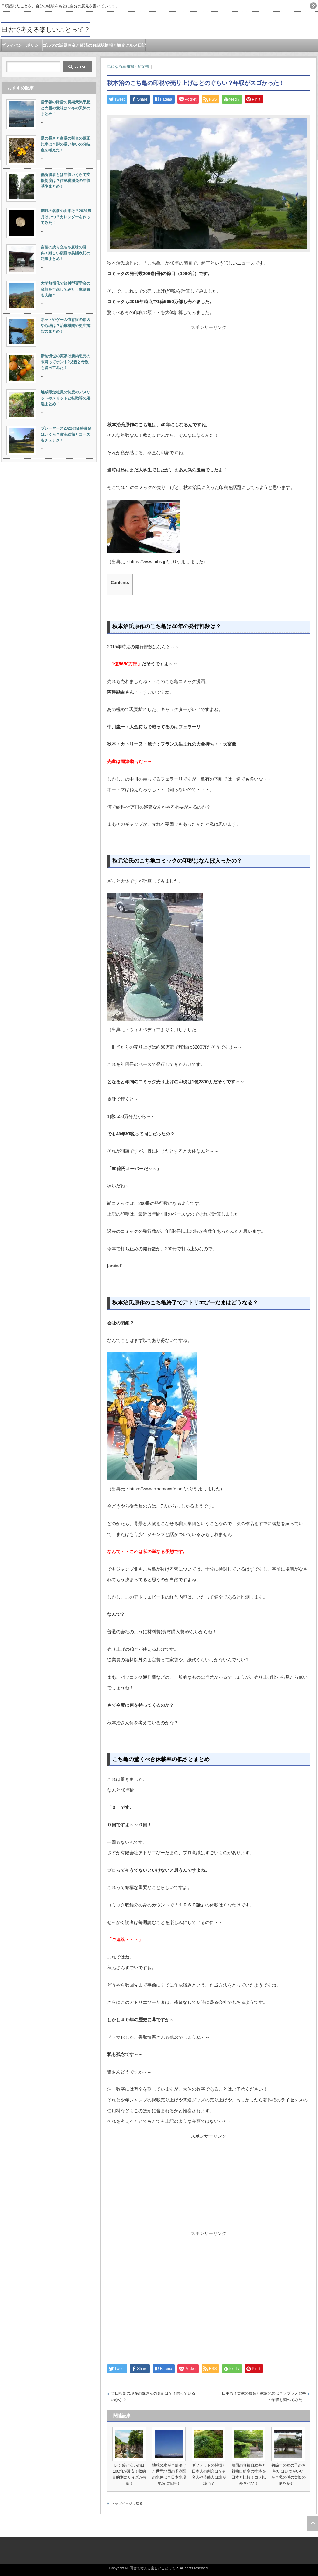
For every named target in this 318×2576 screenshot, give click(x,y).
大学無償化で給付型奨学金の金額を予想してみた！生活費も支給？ (65, 289)
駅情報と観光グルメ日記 (123, 45)
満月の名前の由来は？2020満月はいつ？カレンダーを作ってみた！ (66, 217)
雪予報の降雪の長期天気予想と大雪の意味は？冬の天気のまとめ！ (65, 108)
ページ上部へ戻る (312, 2523)
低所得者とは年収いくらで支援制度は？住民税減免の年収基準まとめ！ (65, 180)
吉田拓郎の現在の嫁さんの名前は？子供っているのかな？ (153, 2396)
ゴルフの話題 (55, 45)
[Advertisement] (208, 375)
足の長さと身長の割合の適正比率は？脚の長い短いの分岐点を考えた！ (65, 144)
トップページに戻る (127, 2503)
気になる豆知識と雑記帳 (128, 66)
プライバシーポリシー (22, 45)
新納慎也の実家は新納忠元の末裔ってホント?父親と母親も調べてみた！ (65, 362)
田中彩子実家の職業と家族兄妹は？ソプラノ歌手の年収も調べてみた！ (264, 2396)
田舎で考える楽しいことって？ (45, 29)
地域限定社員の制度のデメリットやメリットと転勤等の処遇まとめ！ (65, 398)
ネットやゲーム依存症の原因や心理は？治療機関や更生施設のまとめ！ (65, 325)
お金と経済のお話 (83, 45)
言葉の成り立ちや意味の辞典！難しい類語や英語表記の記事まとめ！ (65, 253)
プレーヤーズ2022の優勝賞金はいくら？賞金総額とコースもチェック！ (66, 434)
